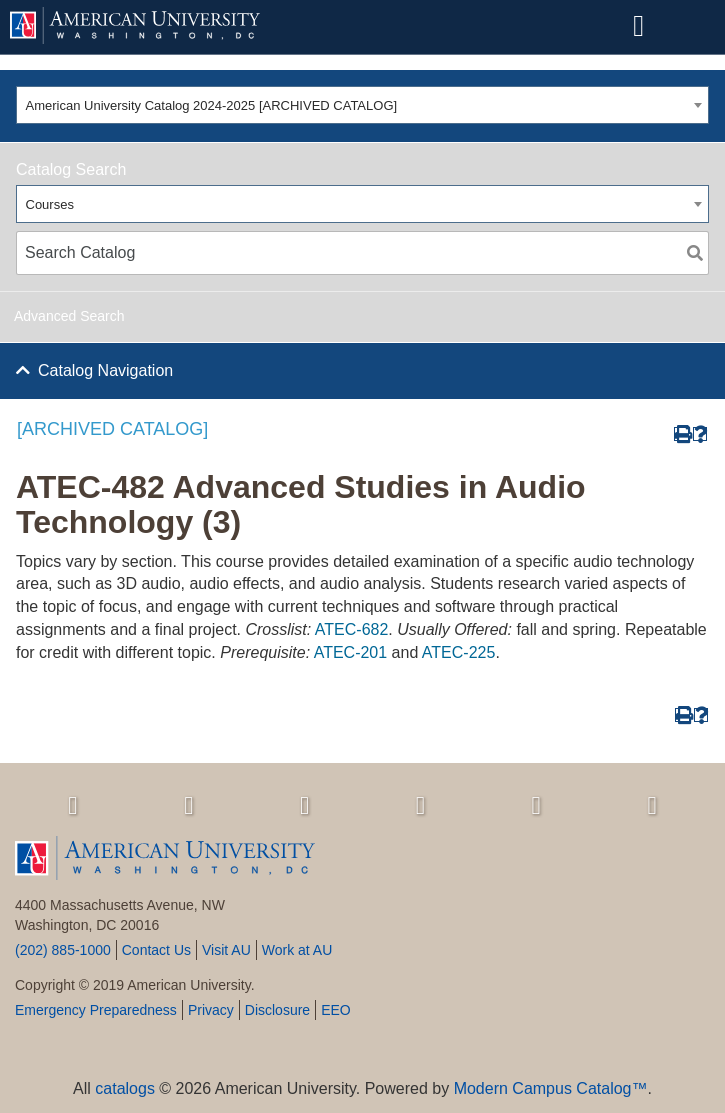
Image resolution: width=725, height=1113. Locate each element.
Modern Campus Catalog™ (551, 1088)
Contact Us (156, 950)
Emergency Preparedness (96, 1010)
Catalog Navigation (105, 370)
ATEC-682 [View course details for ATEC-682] (352, 629)
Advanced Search (69, 316)
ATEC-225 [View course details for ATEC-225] (459, 652)
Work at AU (297, 950)
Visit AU (226, 950)
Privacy (211, 1010)
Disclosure (277, 1010)
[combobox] (362, 105)
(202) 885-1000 (63, 950)
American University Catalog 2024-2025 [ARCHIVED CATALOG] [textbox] (212, 105)
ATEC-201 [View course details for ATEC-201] (351, 652)
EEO (336, 1010)
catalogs (125, 1088)
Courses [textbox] (50, 204)
